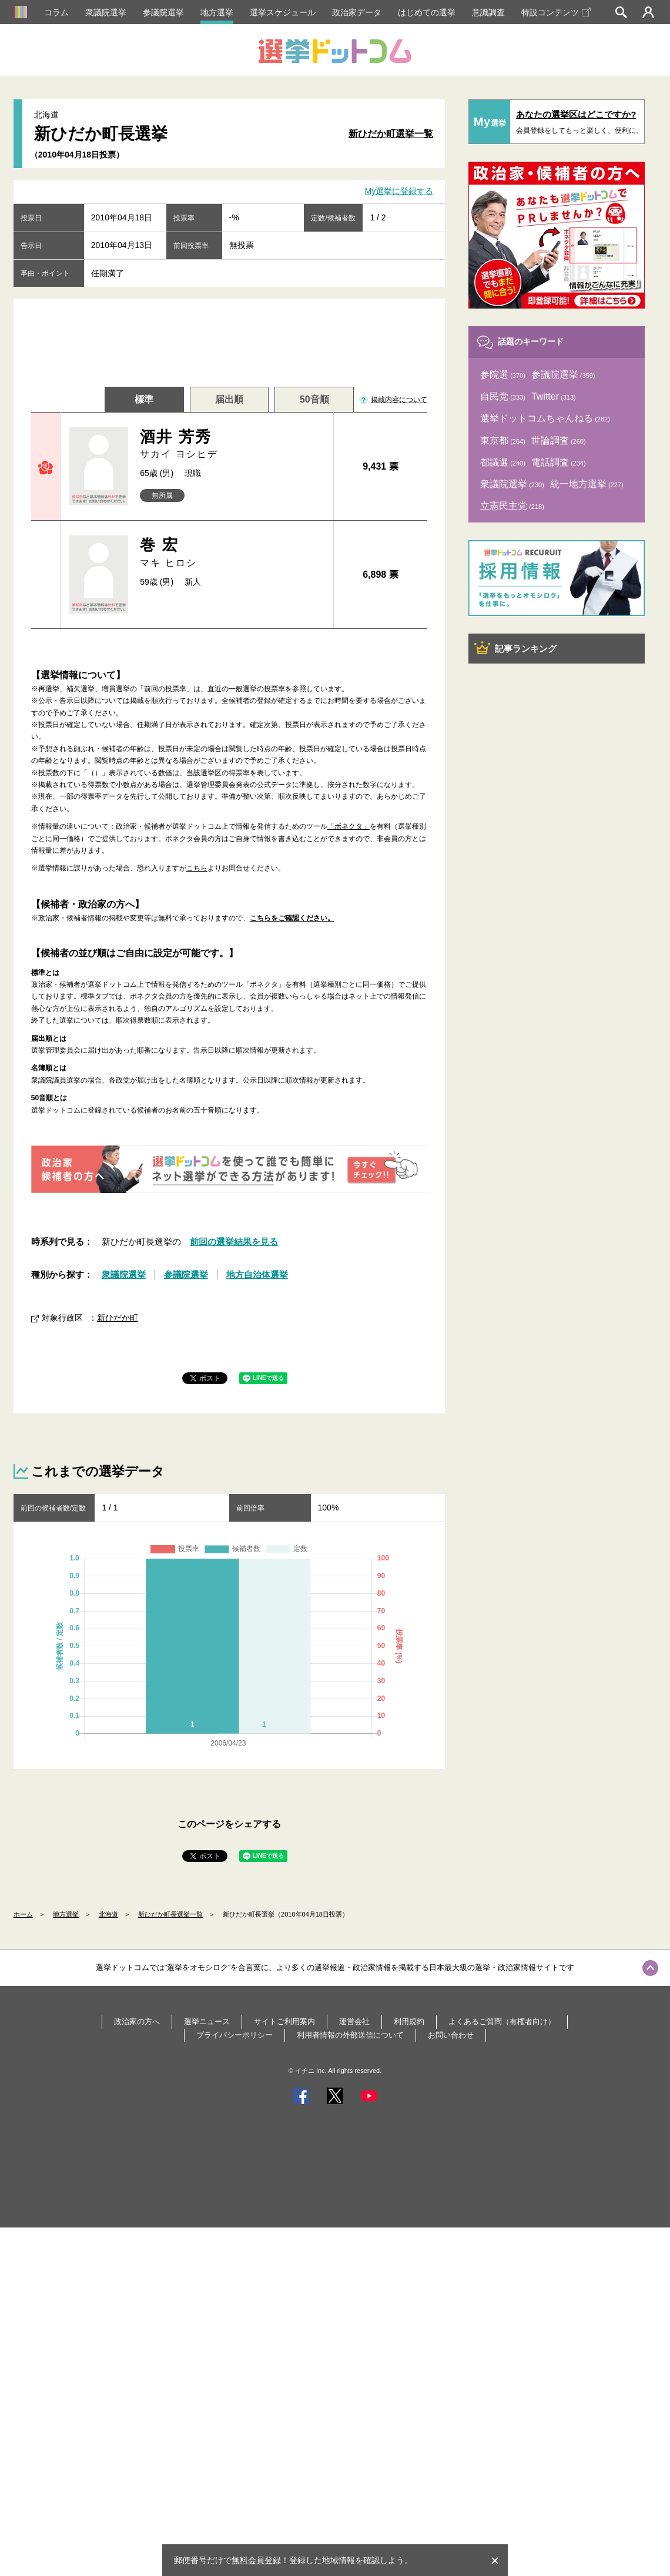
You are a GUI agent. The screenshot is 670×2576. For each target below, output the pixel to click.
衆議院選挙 (105, 12)
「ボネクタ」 (348, 826)
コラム (56, 12)
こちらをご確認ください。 (292, 918)
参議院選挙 (163, 12)
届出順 (229, 399)
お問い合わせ (451, 2035)
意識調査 (488, 12)
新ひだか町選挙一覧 (391, 134)
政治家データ (356, 12)
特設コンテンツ (556, 12)
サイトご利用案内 (284, 2021)
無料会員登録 (256, 2560)
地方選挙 (216, 12)
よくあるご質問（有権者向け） (501, 2021)
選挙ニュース (207, 2021)
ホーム (23, 1914)
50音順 (314, 399)
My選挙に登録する (399, 191)
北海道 (108, 1914)
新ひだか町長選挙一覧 (170, 1914)
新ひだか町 (117, 1317)
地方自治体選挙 (257, 1274)
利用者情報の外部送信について (350, 2035)
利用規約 (409, 2021)
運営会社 (354, 2021)
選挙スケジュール (283, 12)
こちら (196, 868)
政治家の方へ (137, 2021)
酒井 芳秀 (232, 444)
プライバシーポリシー (234, 2035)
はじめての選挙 (426, 12)
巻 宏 (232, 553)
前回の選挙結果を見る (234, 1242)
